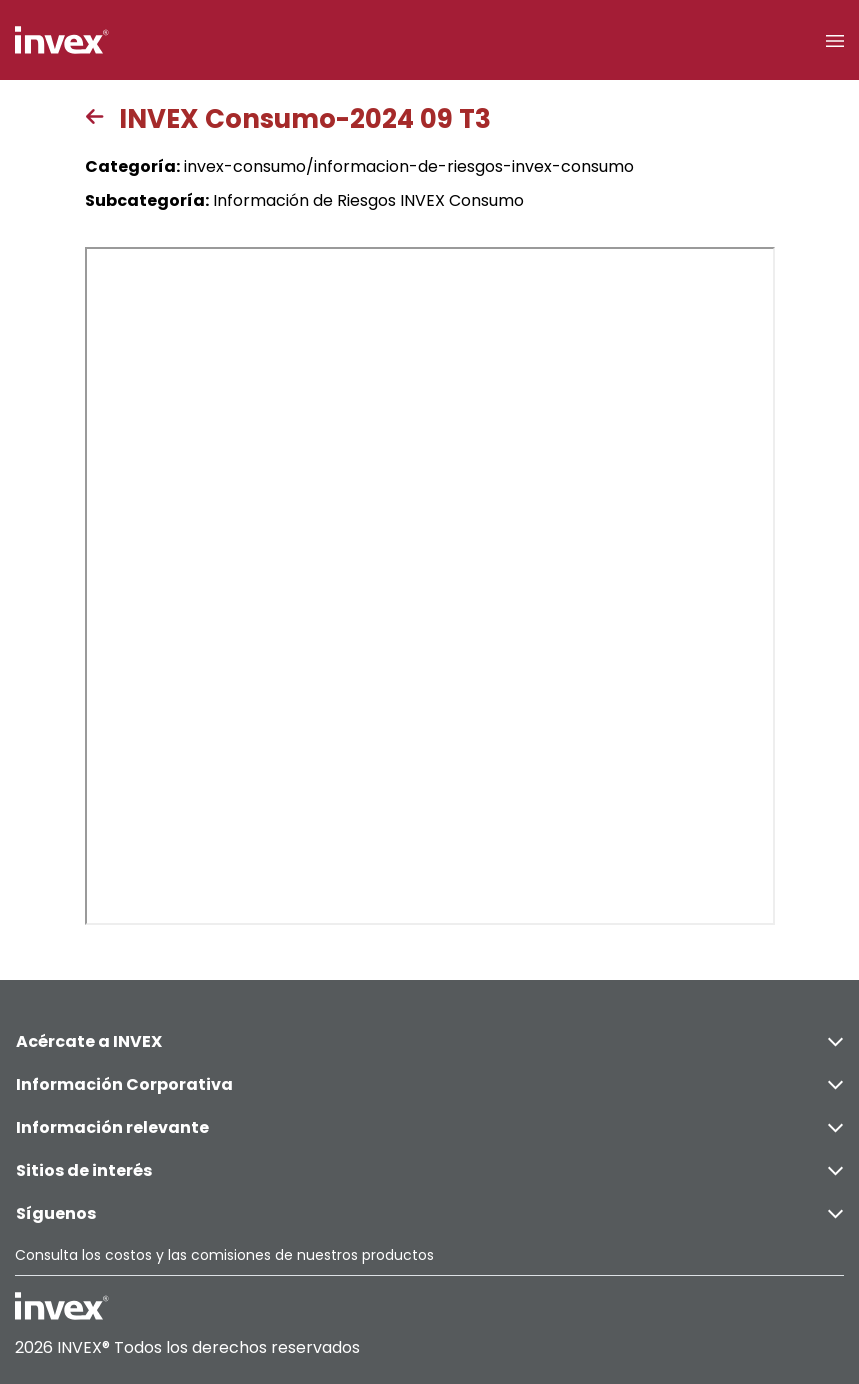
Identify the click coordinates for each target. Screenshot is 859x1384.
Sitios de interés (429, 1170)
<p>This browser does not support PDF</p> (430, 586)
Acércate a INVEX (429, 1041)
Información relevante (429, 1127)
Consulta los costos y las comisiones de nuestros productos (224, 1255)
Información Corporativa (429, 1084)
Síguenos (429, 1213)
